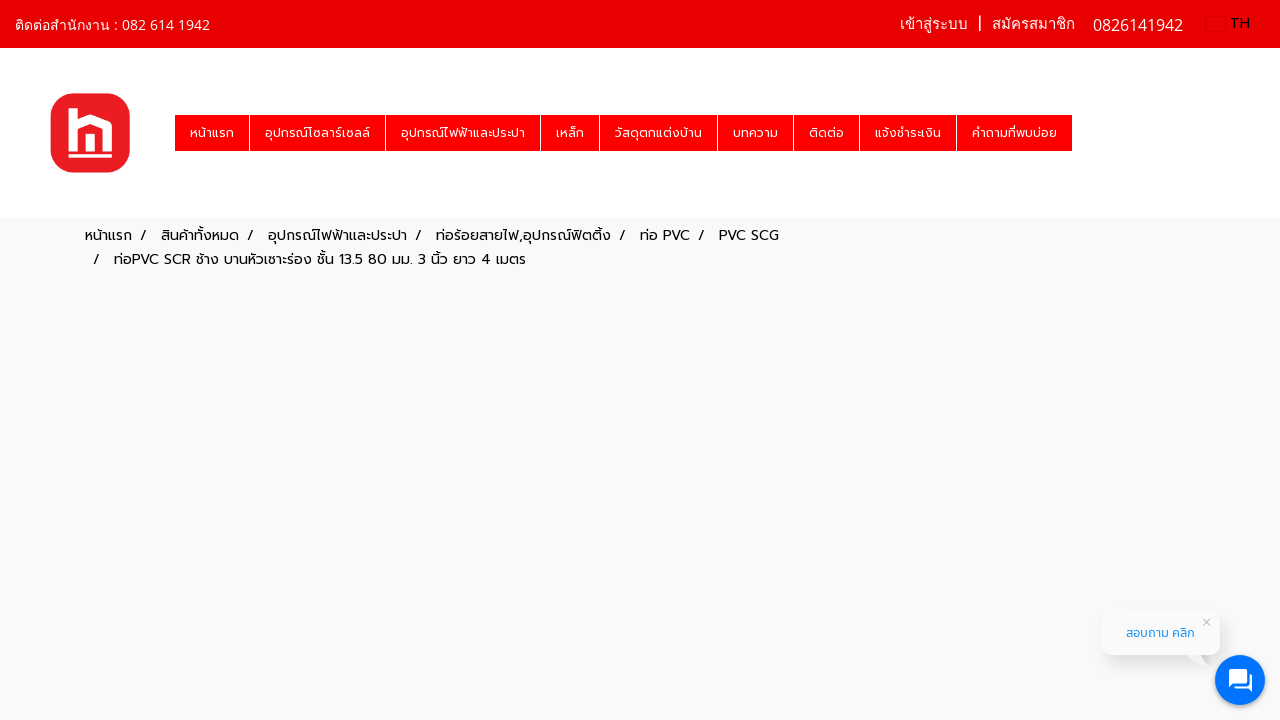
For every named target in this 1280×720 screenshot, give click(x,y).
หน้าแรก (212, 133)
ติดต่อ (826, 133)
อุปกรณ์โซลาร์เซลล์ (317, 133)
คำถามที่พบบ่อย (1014, 133)
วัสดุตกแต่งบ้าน (658, 133)
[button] (1090, 133)
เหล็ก (570, 133)
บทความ (755, 133)
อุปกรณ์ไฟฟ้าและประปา (463, 133)
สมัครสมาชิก (1033, 24)
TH (1228, 23)
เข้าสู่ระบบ (934, 24)
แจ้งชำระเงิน (908, 133)
